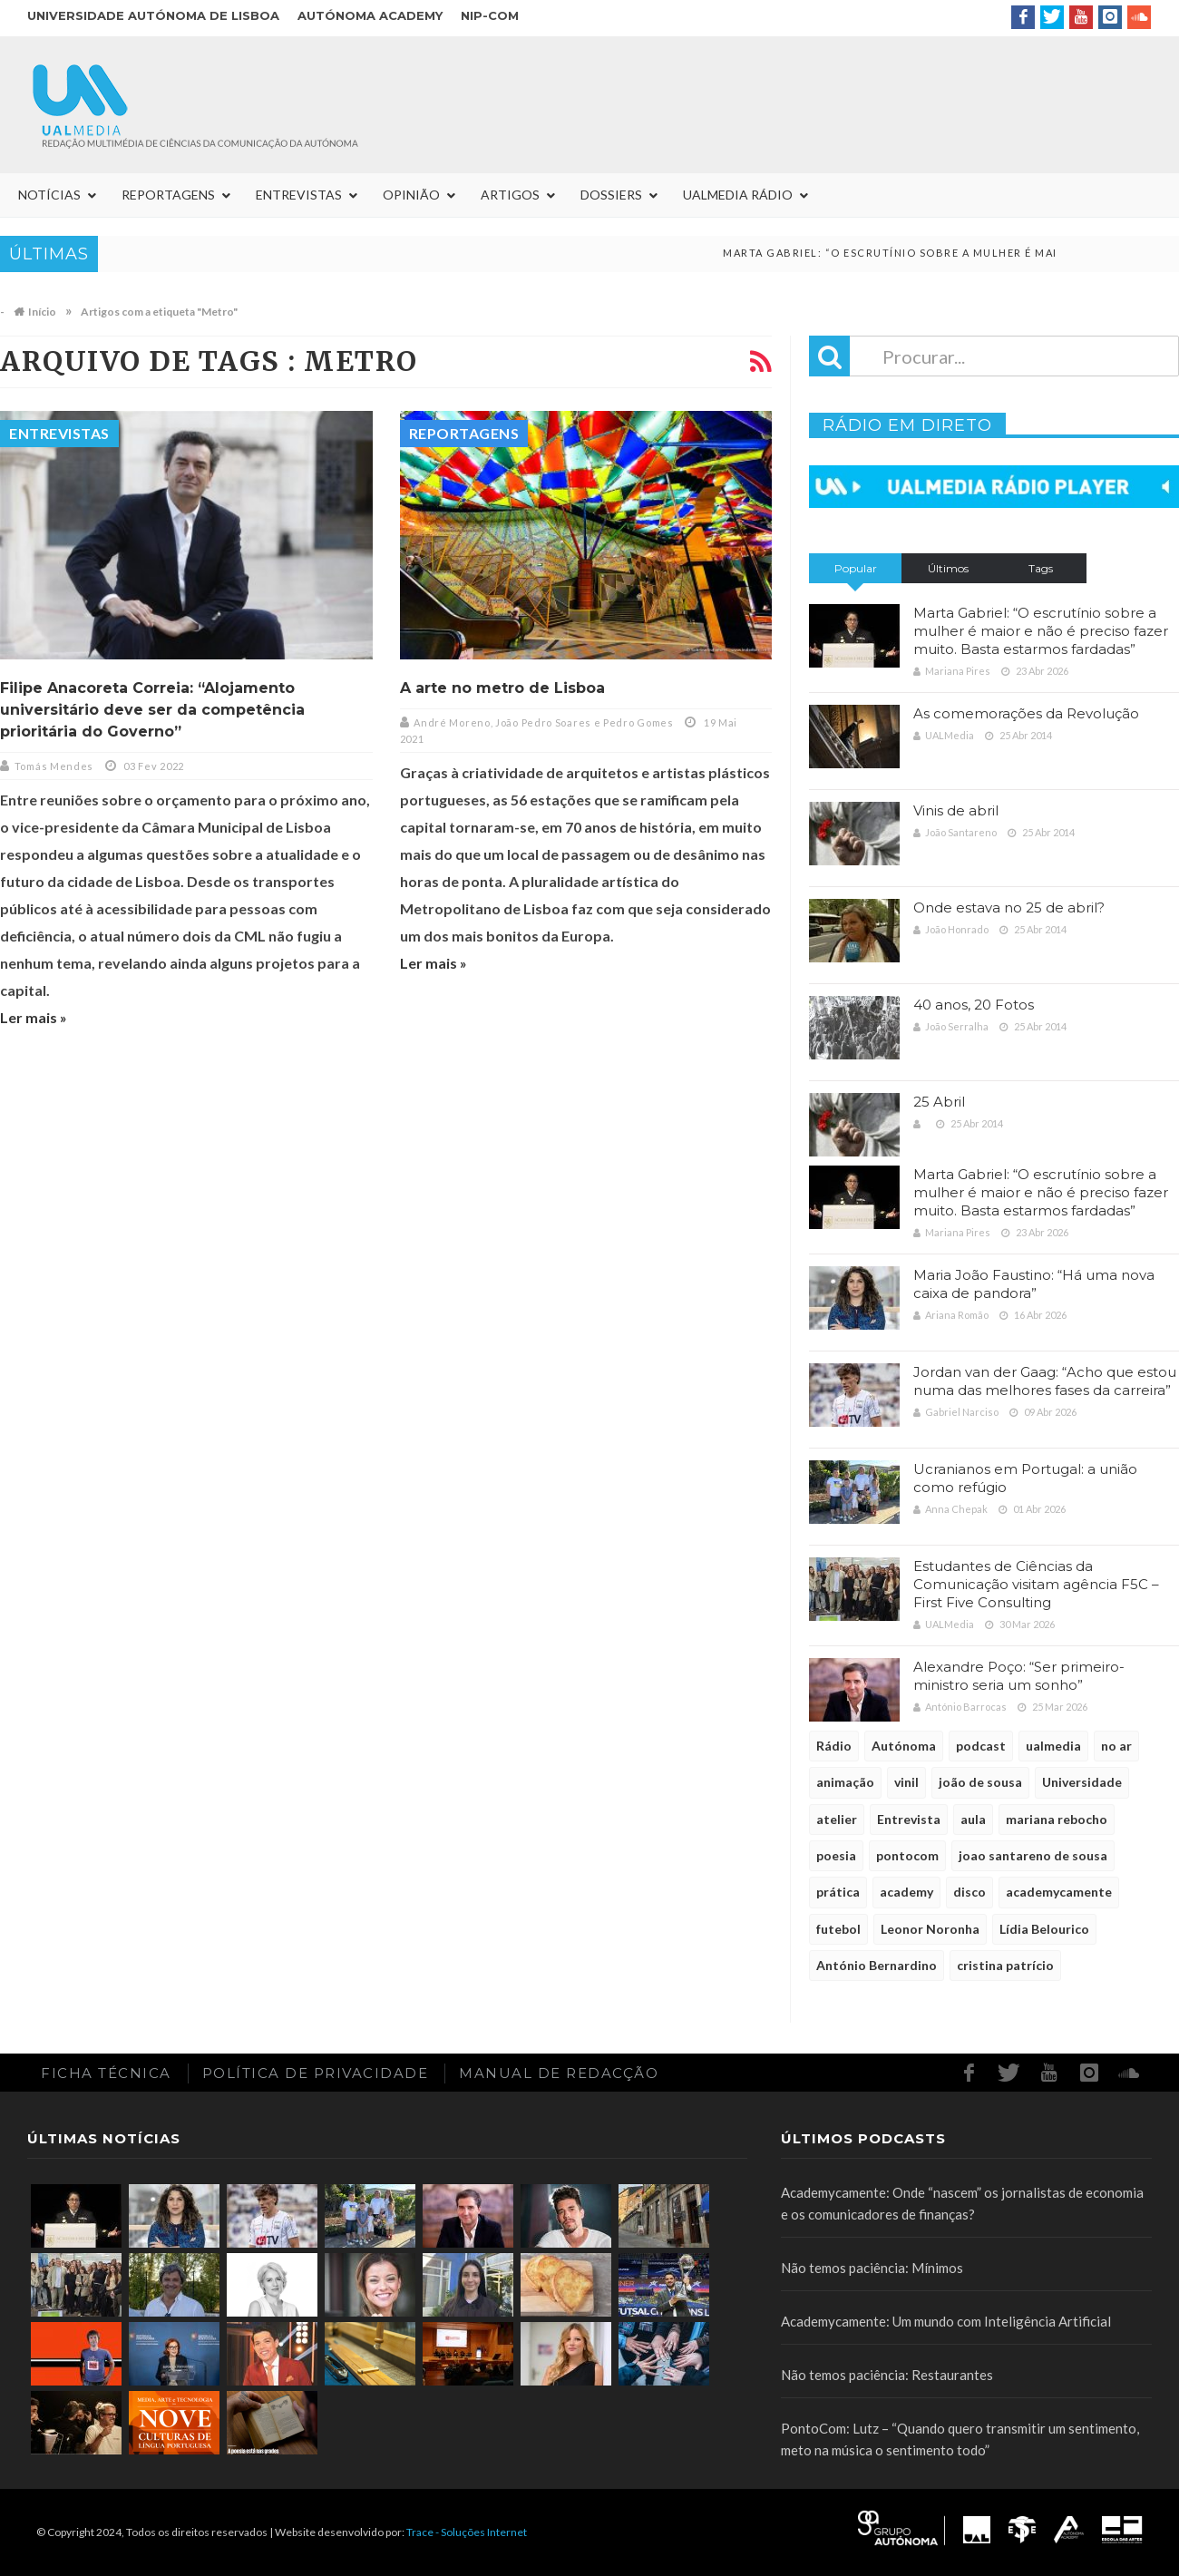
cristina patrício (1005, 1965)
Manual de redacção (558, 2073)
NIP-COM (490, 15)
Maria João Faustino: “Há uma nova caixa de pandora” (1034, 1284)
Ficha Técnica (106, 2073)
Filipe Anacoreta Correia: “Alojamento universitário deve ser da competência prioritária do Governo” (152, 709)
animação (845, 1782)
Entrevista (908, 1819)
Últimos (948, 568)
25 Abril (939, 1101)
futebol (838, 1929)
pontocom (907, 1855)
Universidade (1082, 1782)
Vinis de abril (956, 810)
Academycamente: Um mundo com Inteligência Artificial (946, 2321)
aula (973, 1819)
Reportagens (464, 433)
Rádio (834, 1745)
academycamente (1059, 1891)
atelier (836, 1819)
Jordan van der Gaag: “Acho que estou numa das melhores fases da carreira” (1044, 1381)
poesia (836, 1855)
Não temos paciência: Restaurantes (887, 2374)
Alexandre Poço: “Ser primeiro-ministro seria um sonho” (1019, 1675)
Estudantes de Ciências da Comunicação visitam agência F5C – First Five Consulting (1036, 1584)
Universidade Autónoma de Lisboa (153, 15)
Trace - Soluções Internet (466, 2532)
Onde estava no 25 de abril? (1009, 907)
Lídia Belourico (1044, 1929)
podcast (981, 1745)
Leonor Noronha (930, 1929)
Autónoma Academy (370, 15)
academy (906, 1891)
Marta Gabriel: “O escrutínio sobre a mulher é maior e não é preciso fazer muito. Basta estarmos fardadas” (1040, 631)
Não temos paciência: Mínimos (872, 2267)
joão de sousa (980, 1782)
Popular (855, 568)
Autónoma (904, 1745)
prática (838, 1891)
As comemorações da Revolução (1026, 713)
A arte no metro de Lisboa (502, 688)
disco (969, 1891)
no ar (1116, 1745)
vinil (906, 1782)
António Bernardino (876, 1965)
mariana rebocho (1056, 1819)
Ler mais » (33, 1017)
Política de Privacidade (315, 2073)
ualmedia (1053, 1745)
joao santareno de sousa (1033, 1855)
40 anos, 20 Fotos (973, 1004)
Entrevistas (59, 433)
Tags (1040, 568)
